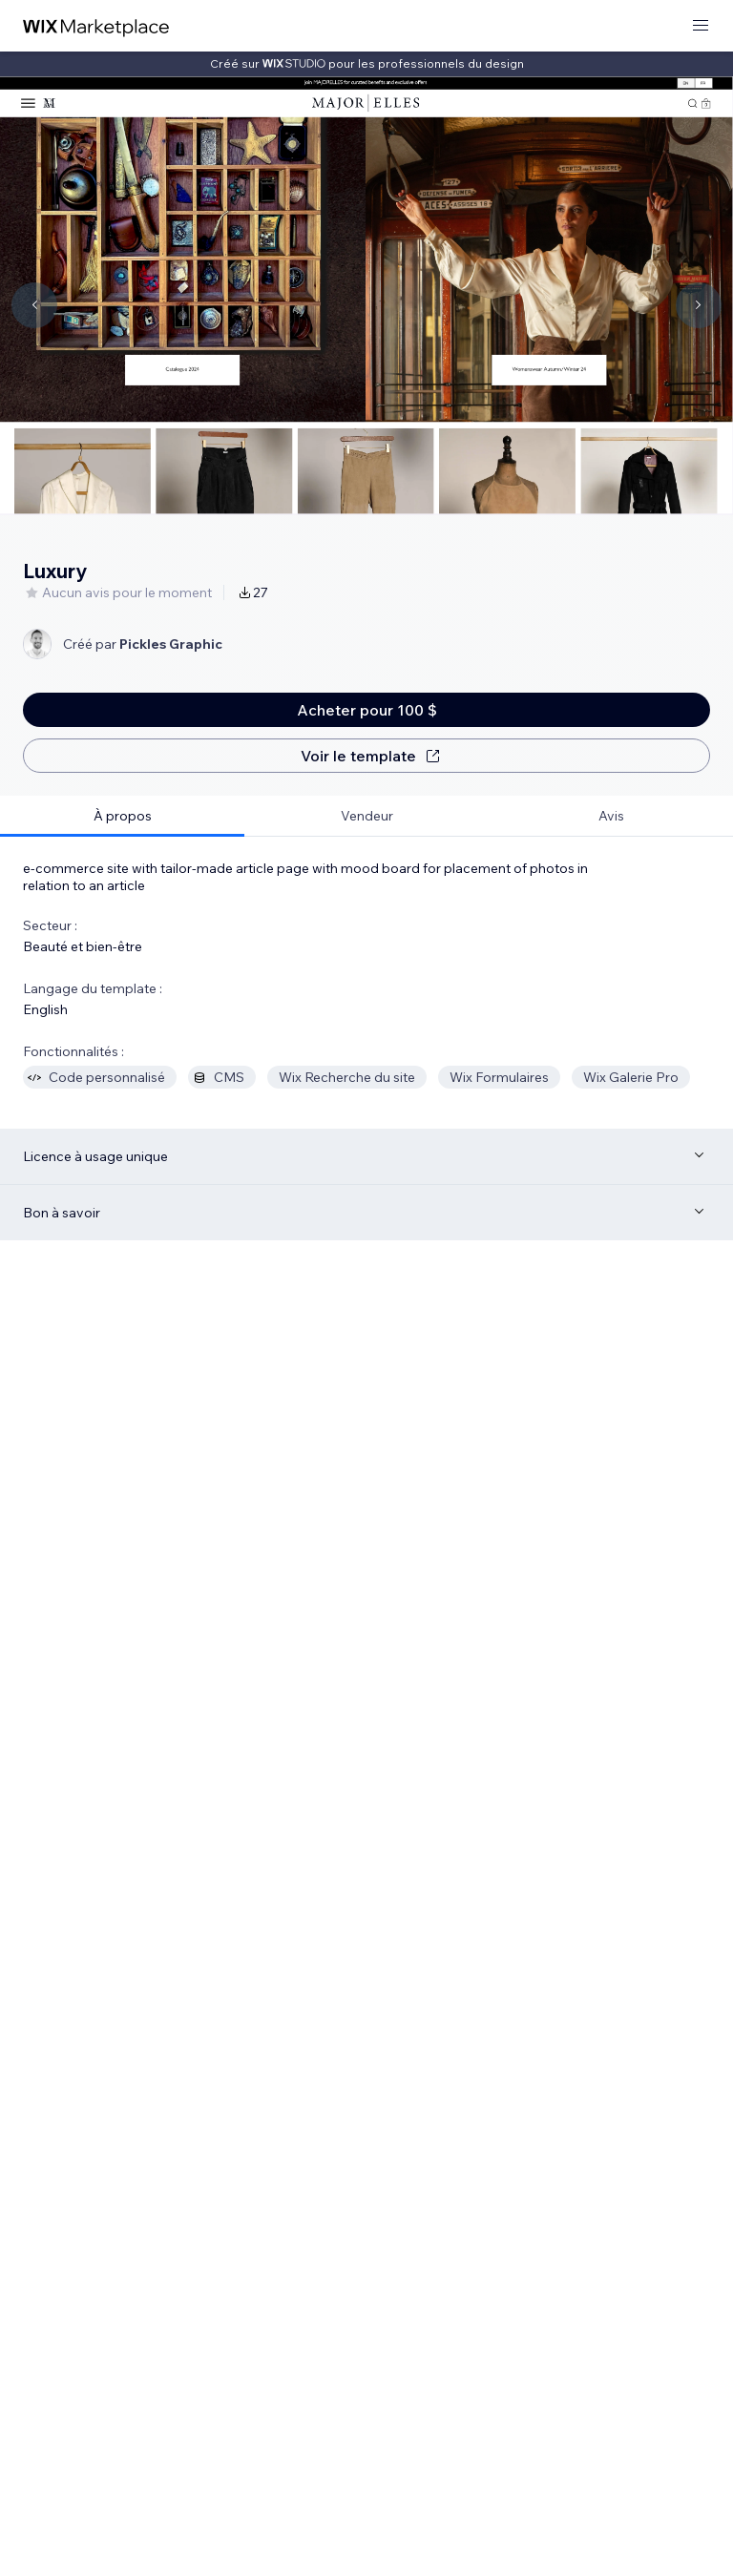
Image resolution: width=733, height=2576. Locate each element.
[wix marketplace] (96, 26)
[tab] (122, 816)
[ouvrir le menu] (700, 26)
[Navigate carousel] (34, 305)
